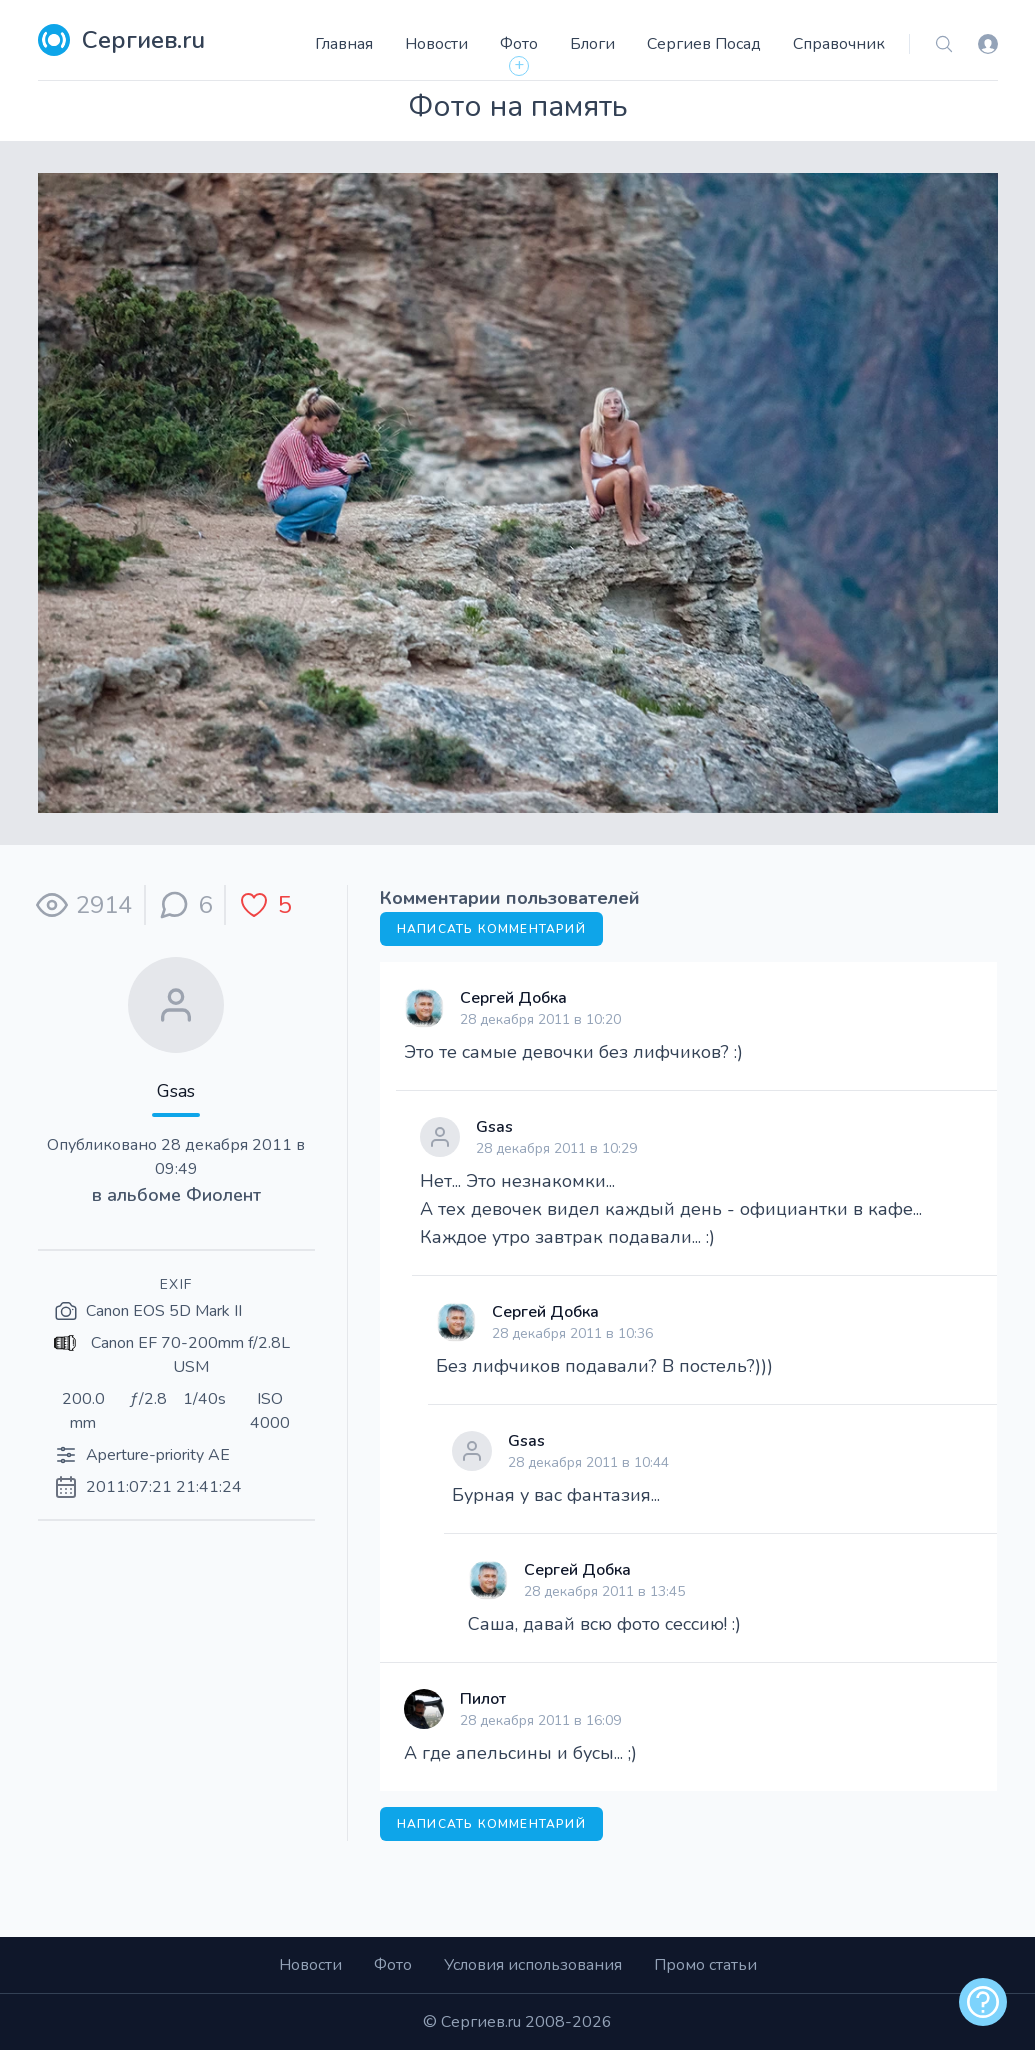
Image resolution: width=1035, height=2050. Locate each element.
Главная (344, 44)
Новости (436, 44)
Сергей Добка (513, 998)
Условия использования (533, 1965)
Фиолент (223, 1195)
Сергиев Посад (704, 44)
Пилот (483, 1699)
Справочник (839, 44)
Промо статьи (705, 1965)
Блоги (592, 44)
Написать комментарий (491, 929)
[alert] (983, 2002)
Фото (519, 44)
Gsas (176, 1091)
